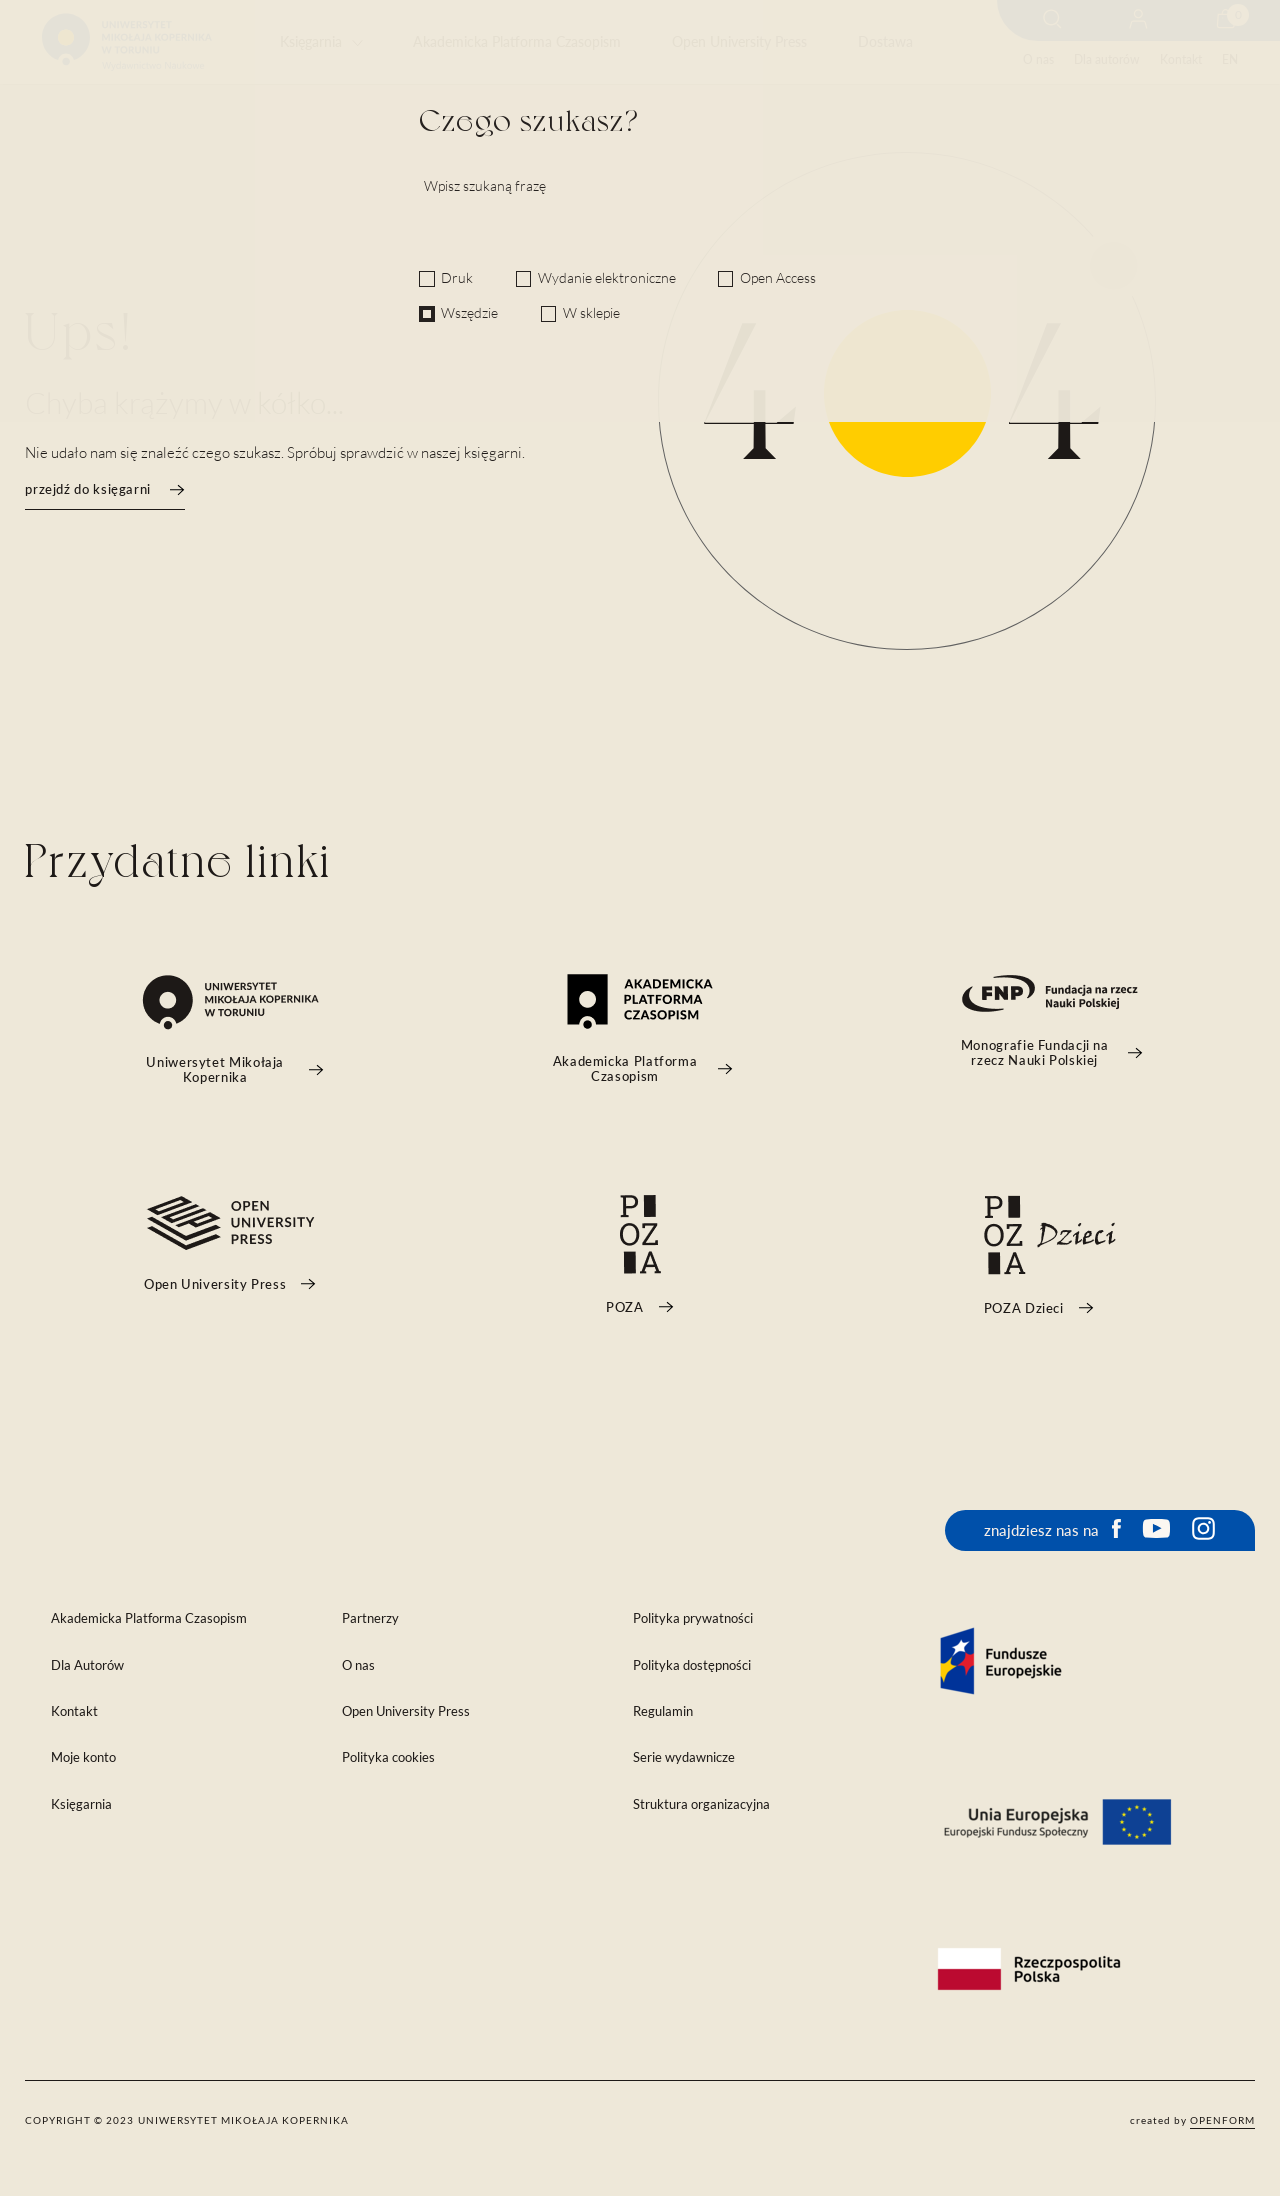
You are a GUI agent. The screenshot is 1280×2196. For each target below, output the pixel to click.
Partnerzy (370, 1618)
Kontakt (1181, 59)
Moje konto (83, 1757)
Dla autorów (1106, 59)
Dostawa (885, 42)
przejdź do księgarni (104, 489)
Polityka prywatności (693, 1618)
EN (1230, 59)
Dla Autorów (87, 1665)
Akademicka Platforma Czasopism (517, 42)
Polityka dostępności (692, 1665)
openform (1222, 2120)
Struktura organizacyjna (701, 1804)
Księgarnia (311, 42)
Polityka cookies (388, 1757)
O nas (1038, 59)
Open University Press (739, 42)
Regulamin (663, 1711)
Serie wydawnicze (684, 1757)
